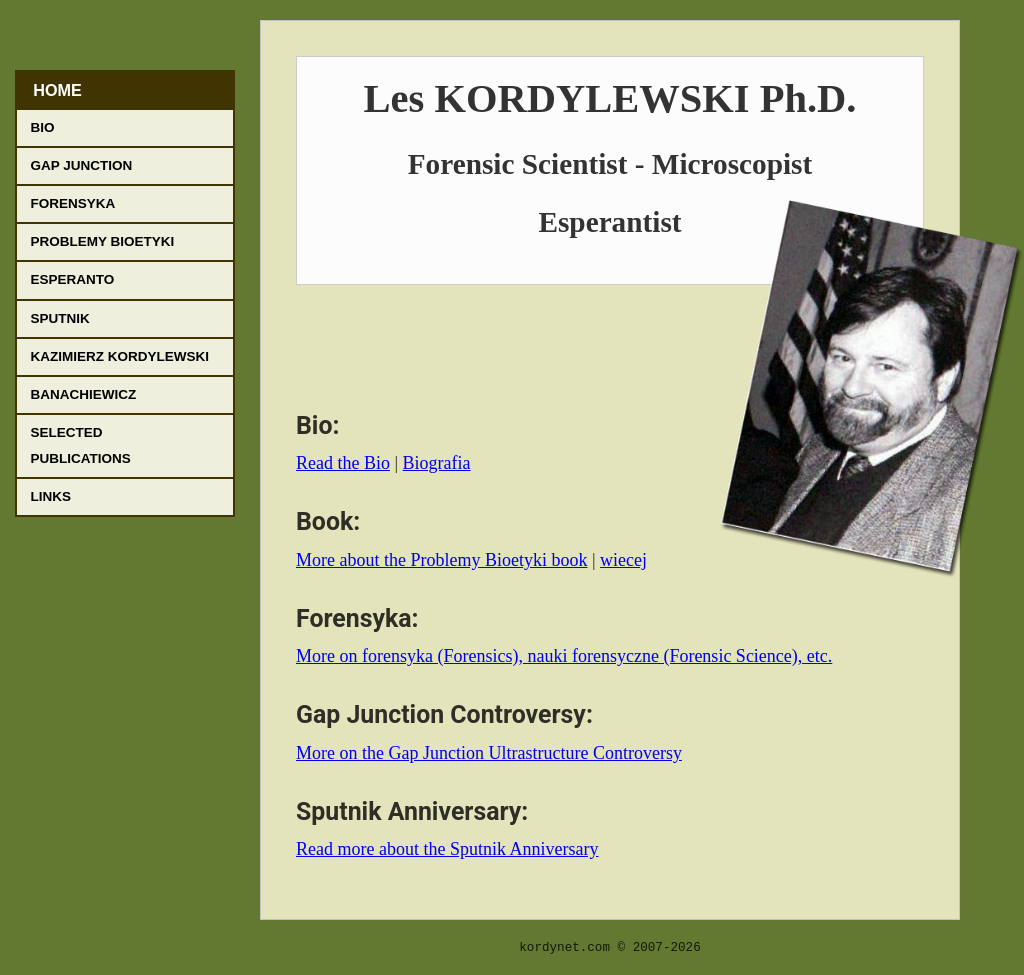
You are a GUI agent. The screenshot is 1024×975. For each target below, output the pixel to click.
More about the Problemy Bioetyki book (441, 560)
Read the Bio (343, 463)
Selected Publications (81, 445)
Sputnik (60, 318)
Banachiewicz (84, 394)
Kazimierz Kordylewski (120, 356)
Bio (43, 127)
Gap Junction (82, 165)
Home (57, 90)
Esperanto (73, 279)
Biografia (437, 463)
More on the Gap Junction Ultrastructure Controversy (489, 753)
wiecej (623, 560)
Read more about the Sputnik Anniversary (447, 849)
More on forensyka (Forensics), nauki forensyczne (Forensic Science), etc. (564, 656)
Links (51, 496)
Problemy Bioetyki (103, 241)
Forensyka (73, 203)
